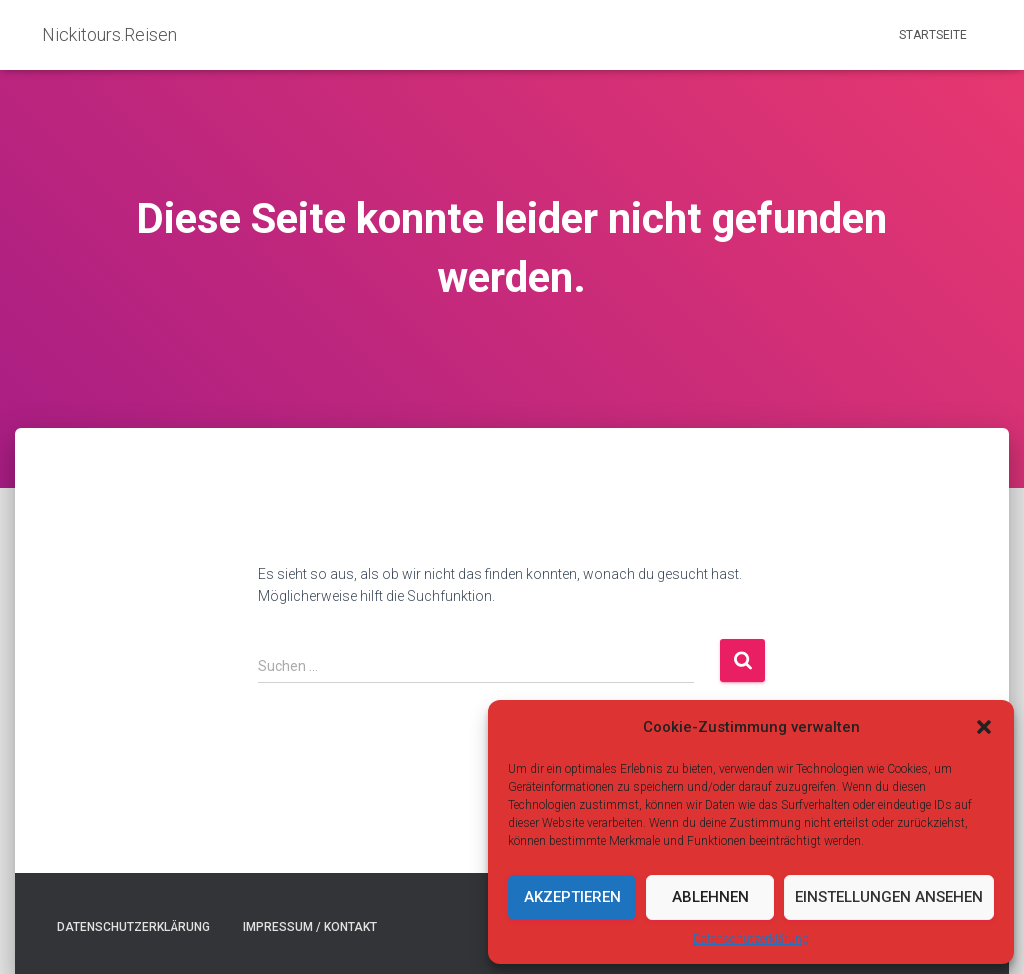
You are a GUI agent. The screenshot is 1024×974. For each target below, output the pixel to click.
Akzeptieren (572, 897)
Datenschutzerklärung (751, 939)
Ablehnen (710, 897)
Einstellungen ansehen (889, 897)
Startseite (933, 35)
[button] (984, 727)
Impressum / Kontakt (310, 927)
